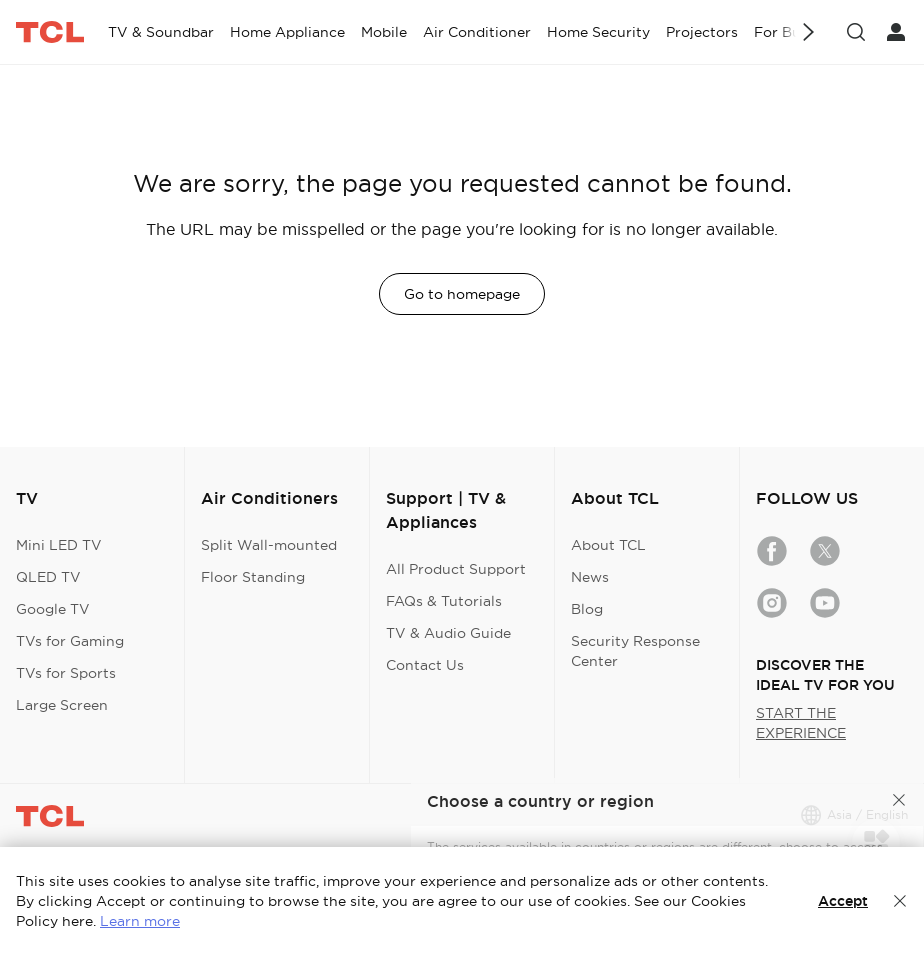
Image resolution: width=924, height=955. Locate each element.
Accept (843, 901)
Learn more (140, 921)
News (590, 577)
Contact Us (425, 665)
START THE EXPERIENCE (801, 723)
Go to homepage (462, 294)
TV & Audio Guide (448, 633)
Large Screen (62, 705)
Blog (587, 609)
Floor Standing (253, 577)
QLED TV (48, 577)
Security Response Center (635, 651)
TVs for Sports (66, 673)
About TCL (608, 545)
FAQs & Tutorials (444, 601)
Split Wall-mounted (269, 545)
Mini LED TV (59, 545)
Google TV (53, 609)
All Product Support (456, 569)
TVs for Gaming (70, 641)
